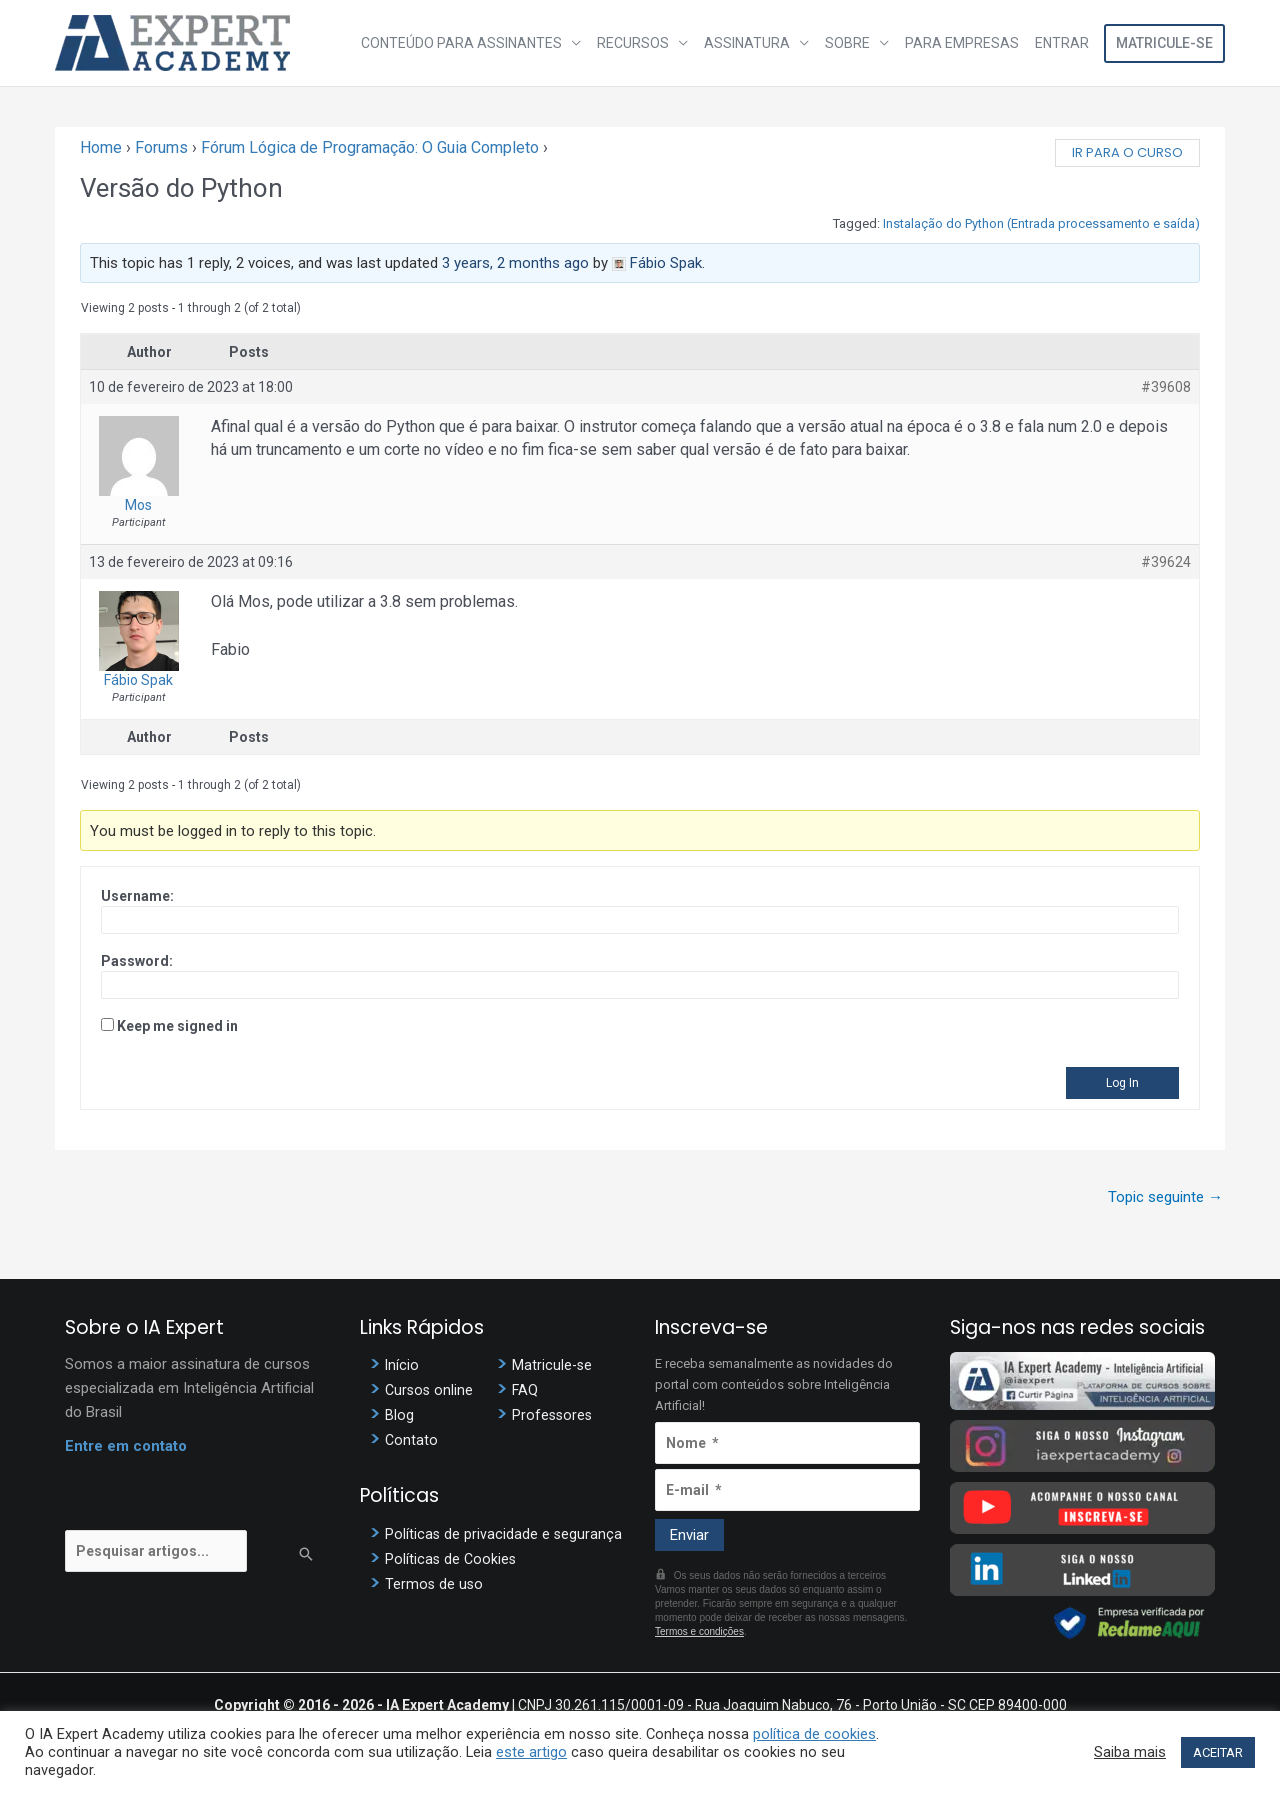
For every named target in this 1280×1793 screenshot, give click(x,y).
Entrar (1062, 43)
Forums (161, 147)
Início (402, 1365)
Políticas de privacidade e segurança (504, 1534)
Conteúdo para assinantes (461, 43)
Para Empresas (962, 43)
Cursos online (430, 1390)
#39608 (1166, 387)
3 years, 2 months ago (515, 263)
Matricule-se (1164, 43)
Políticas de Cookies (452, 1559)
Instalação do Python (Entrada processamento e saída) (1041, 223)
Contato (412, 1440)
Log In (1122, 1083)
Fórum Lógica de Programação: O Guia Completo (370, 147)
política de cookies (814, 1734)
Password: (137, 961)
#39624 (1166, 562)
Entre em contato (126, 1446)
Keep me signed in (177, 1026)
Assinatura (747, 43)
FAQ (525, 1390)
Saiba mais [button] (1130, 1752)
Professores (553, 1415)
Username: (137, 896)
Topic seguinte (1165, 1197)
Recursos (633, 43)
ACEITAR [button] (1218, 1752)
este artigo (531, 1752)
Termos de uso (435, 1584)
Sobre (847, 43)
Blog (399, 1415)
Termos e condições (699, 1631)
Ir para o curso (1127, 152)
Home (101, 147)
